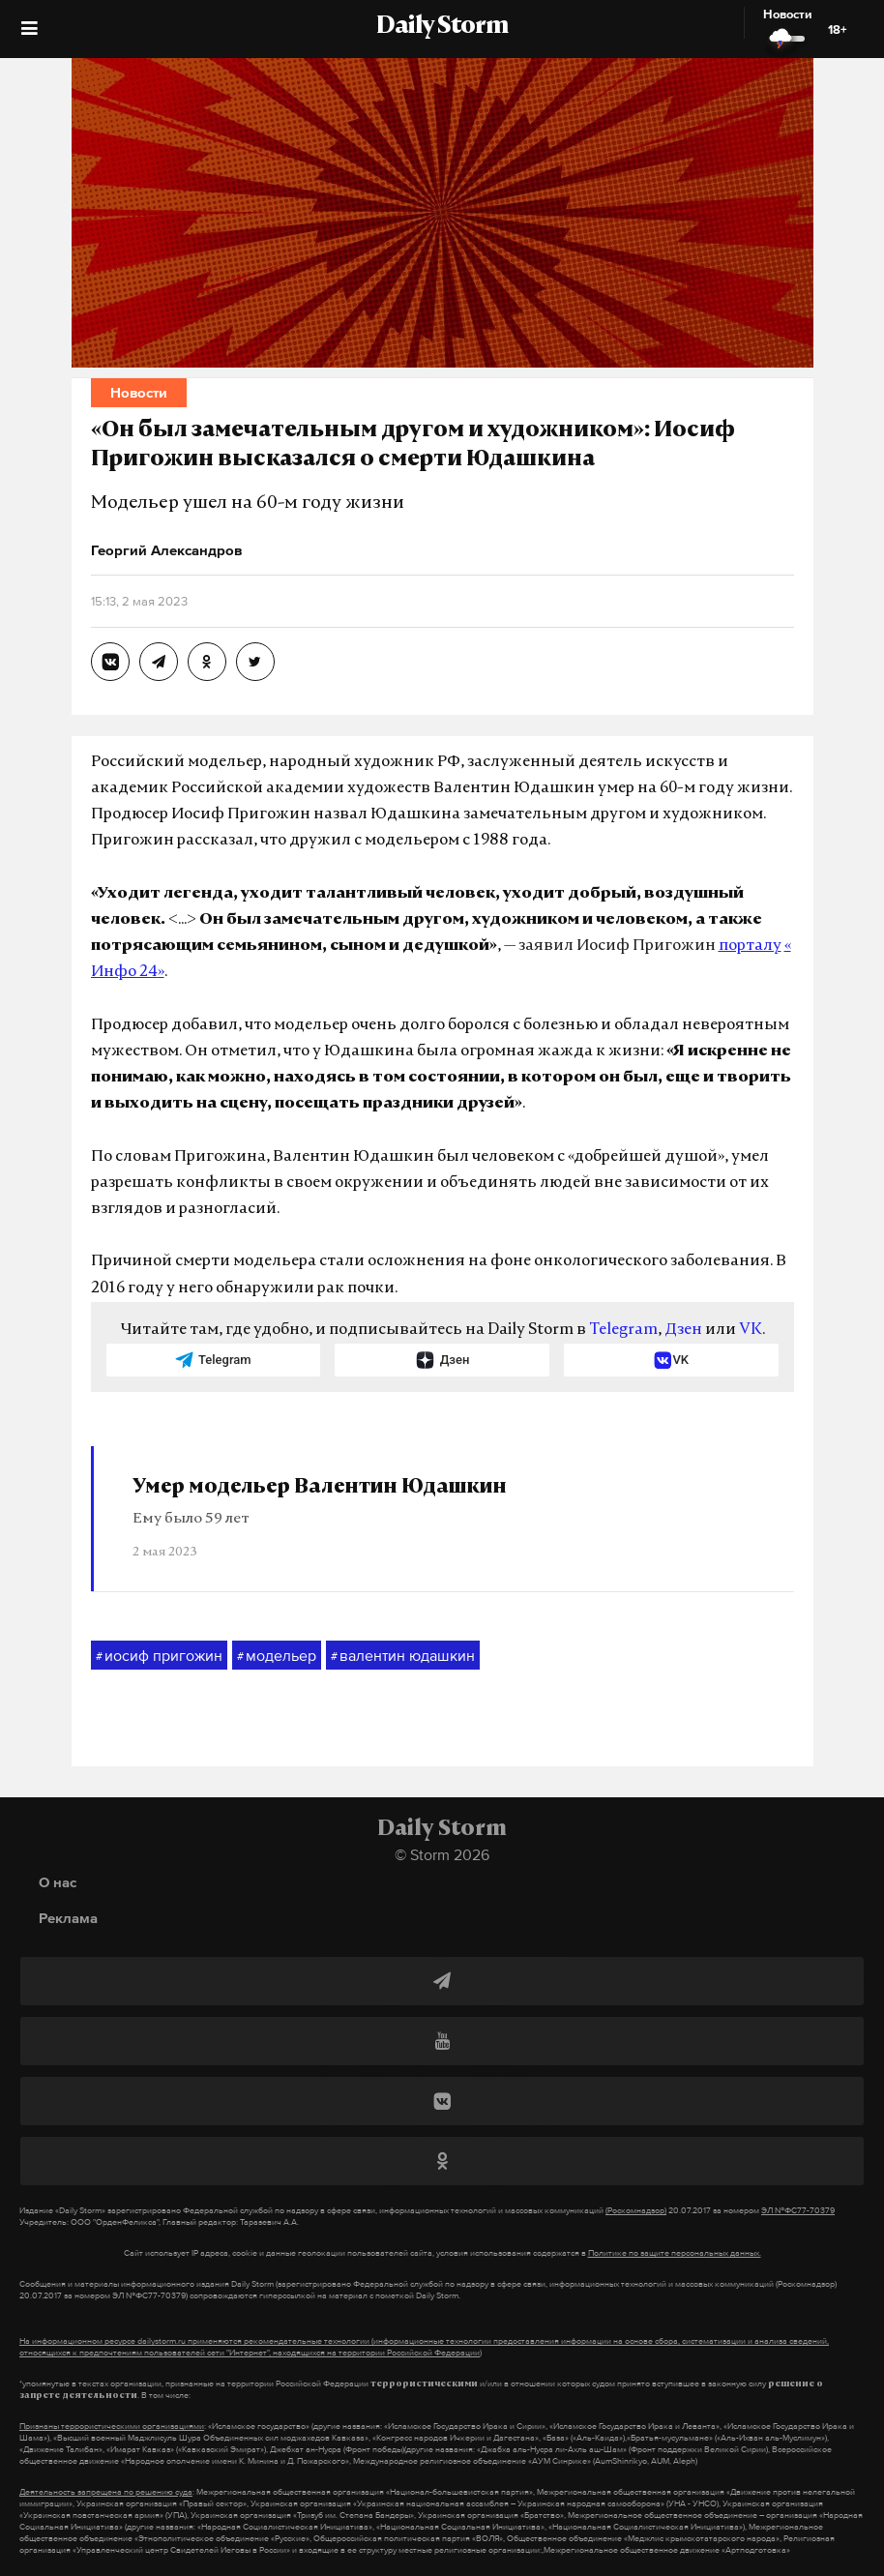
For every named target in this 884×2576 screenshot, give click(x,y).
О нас (57, 1882)
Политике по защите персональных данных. (674, 2253)
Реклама (68, 1918)
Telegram (623, 1330)
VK (750, 1330)
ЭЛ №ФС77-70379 (798, 2210)
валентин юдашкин (403, 1656)
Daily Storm (442, 27)
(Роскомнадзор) (635, 2210)
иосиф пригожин (159, 1656)
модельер (276, 1656)
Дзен (683, 1330)
